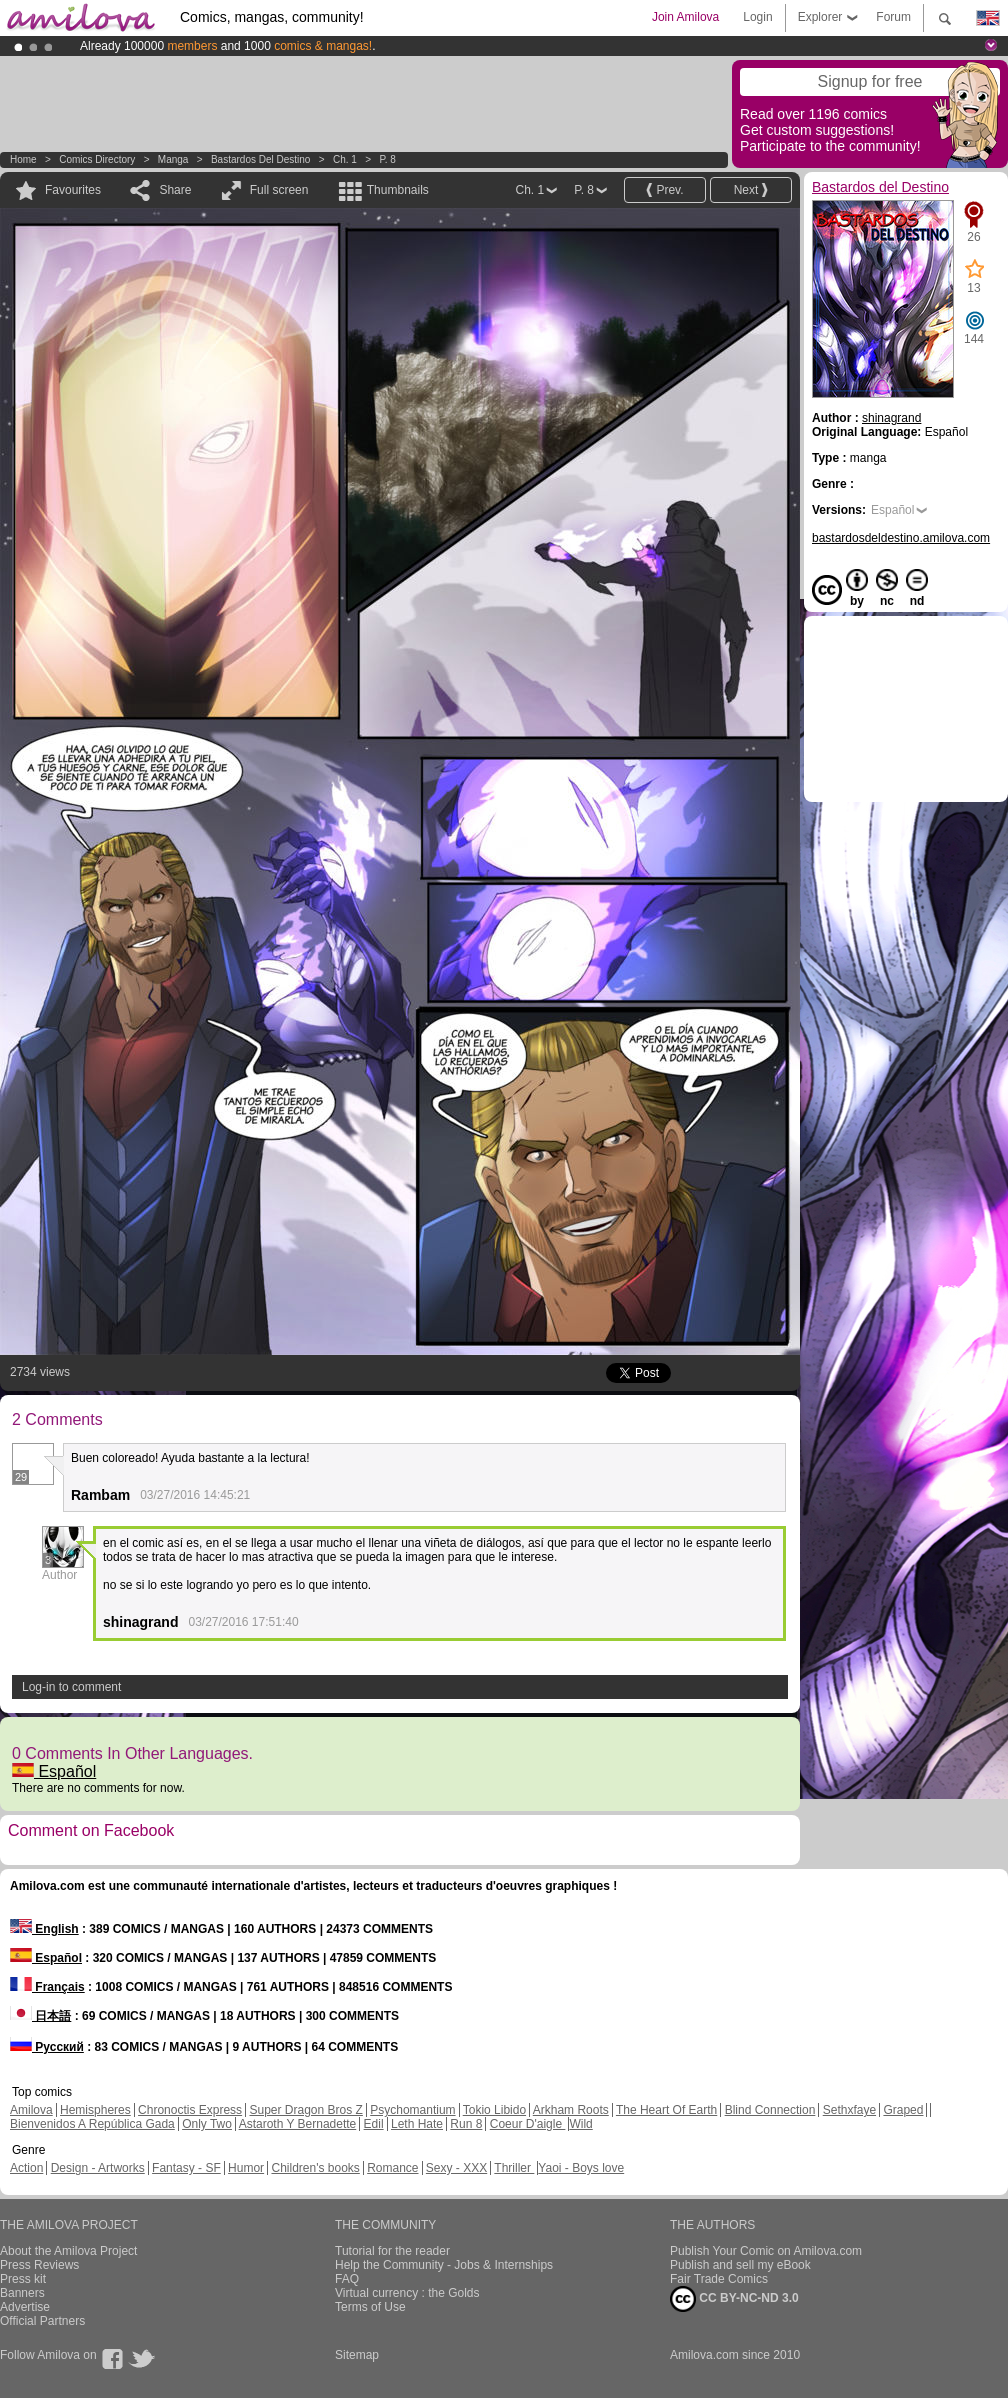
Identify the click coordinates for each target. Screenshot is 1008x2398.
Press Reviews (39, 2265)
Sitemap (357, 2355)
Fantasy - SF (186, 2168)
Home (23, 159)
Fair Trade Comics (719, 2279)
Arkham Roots (571, 2110)
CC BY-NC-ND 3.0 (734, 2299)
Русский (47, 2047)
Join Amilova (685, 17)
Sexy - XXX (456, 2168)
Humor (246, 2168)
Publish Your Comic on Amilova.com (766, 2251)
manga (173, 159)
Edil (374, 2124)
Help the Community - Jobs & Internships (444, 2265)
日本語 (40, 2016)
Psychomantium (412, 2110)
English (44, 1929)
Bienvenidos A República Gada (92, 2124)
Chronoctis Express (190, 2110)
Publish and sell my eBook (740, 2265)
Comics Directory (97, 159)
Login (757, 17)
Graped (903, 2110)
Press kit (23, 2279)
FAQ (347, 2279)
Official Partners (42, 2321)
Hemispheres (95, 2110)
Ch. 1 (345, 159)
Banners (22, 2293)
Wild (580, 2124)
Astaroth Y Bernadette (298, 2124)
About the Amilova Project (68, 2251)
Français (47, 1987)
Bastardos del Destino (261, 159)
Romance (392, 2168)
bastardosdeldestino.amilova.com (901, 538)
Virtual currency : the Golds (407, 2293)
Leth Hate (417, 2124)
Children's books (315, 2168)
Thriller (514, 2168)
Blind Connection (770, 2110)
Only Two (207, 2124)
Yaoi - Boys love (581, 2168)
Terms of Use (370, 2307)
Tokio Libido (494, 2110)
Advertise (25, 2307)
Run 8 (466, 2124)
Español (54, 1771)
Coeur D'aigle (528, 2124)
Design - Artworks (98, 2168)
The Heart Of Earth (666, 2110)
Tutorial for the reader (392, 2251)
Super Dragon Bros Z (305, 2110)
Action (26, 2168)
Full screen (279, 190)
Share (175, 190)
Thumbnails (398, 190)
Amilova (31, 2110)
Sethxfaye (849, 2110)
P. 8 (387, 159)
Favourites (73, 190)
